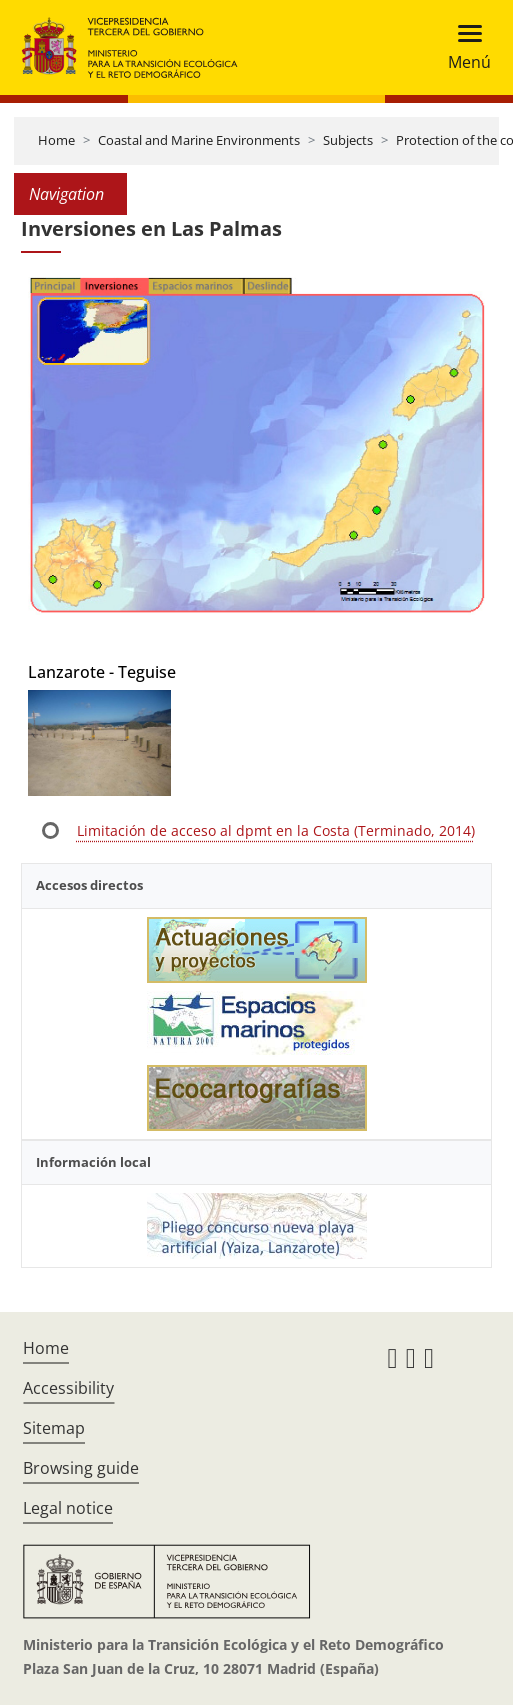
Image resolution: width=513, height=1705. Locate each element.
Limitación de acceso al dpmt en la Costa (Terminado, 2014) (276, 830)
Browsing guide (81, 1468)
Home (56, 140)
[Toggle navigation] (463, 47)
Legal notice (68, 1508)
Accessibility (68, 1388)
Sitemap (54, 1428)
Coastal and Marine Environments (199, 140)
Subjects (348, 140)
